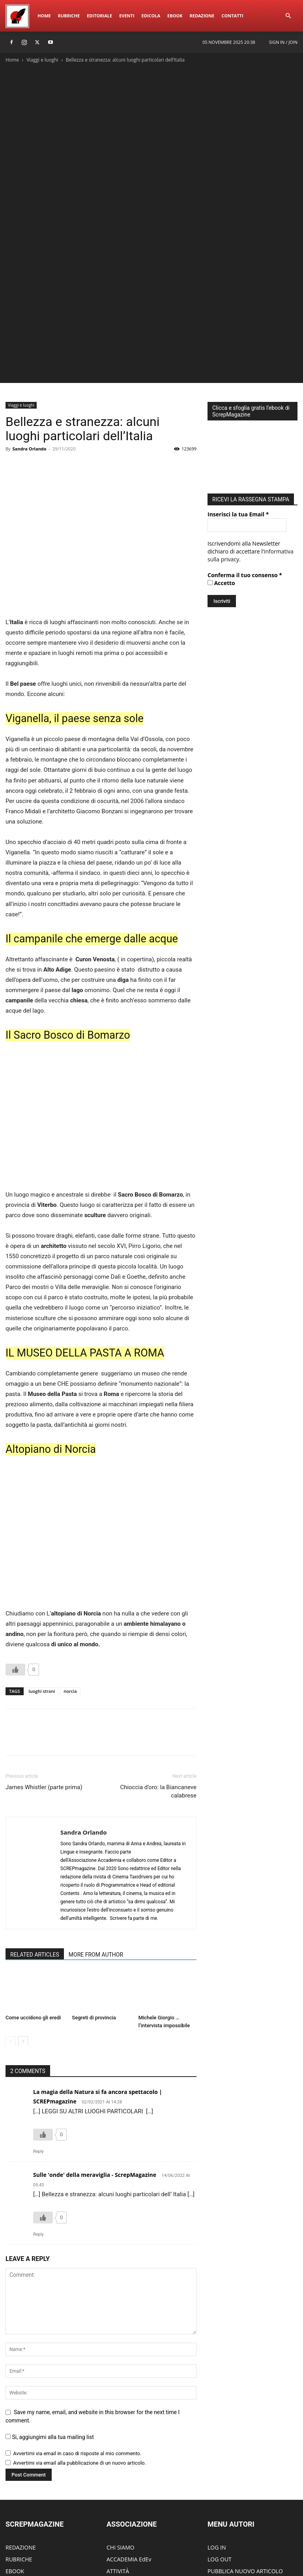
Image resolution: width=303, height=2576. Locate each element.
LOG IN (217, 2437)
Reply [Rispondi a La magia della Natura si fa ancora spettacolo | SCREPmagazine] (38, 2040)
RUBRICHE (19, 2448)
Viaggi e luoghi (42, 59)
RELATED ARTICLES (34, 1844)
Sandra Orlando (29, 338)
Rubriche (69, 16)
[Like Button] (15, 1559)
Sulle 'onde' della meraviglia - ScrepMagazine (94, 2064)
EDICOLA (17, 2496)
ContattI (232, 16)
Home (44, 16)
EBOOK (15, 2460)
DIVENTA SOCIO (127, 2472)
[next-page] (23, 1931)
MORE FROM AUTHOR (96, 1844)
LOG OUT (220, 2448)
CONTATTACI (123, 2496)
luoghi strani (42, 1580)
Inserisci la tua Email (238, 401)
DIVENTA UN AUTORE (235, 2496)
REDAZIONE (21, 2437)
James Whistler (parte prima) (44, 1676)
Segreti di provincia (94, 1907)
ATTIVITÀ (118, 2460)
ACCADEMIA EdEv (129, 2448)
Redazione (201, 16)
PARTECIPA (121, 2484)
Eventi (126, 16)
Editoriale (99, 16)
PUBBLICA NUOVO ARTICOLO (245, 2460)
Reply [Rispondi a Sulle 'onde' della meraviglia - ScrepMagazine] (38, 2123)
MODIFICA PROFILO (233, 2484)
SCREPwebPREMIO (29, 2472)
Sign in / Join (283, 42)
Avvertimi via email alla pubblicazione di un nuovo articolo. (79, 2352)
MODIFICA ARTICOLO (235, 2472)
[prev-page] (10, 1931)
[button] (288, 16)
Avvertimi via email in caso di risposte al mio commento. (77, 2343)
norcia (70, 1580)
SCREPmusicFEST (27, 2484)
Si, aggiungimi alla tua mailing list (50, 2326)
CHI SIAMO (121, 2437)
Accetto (221, 470)
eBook (174, 16)
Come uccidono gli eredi (33, 1907)
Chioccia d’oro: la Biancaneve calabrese (158, 1681)
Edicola (151, 16)
